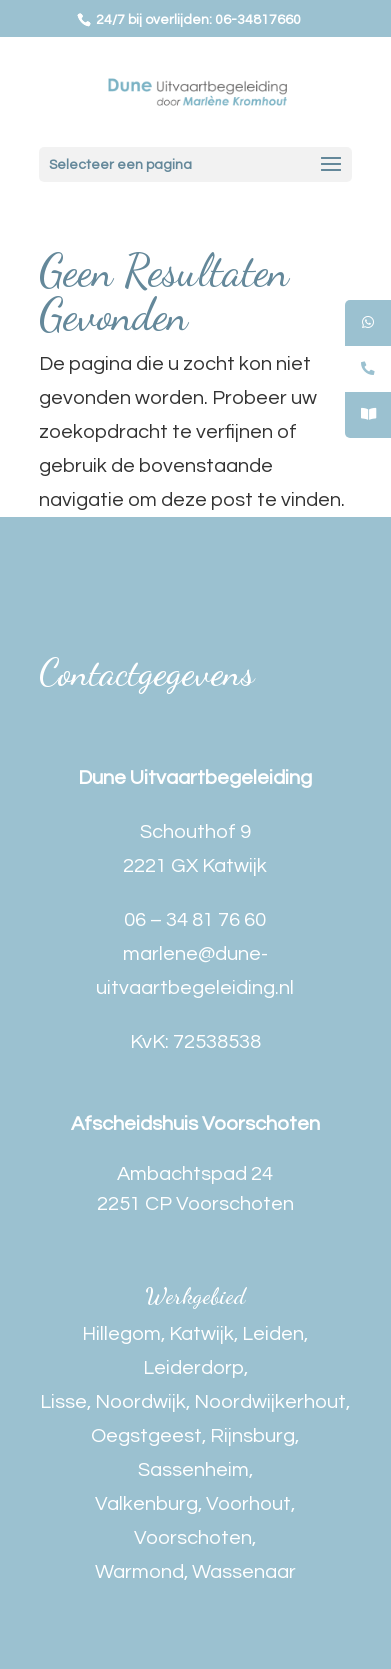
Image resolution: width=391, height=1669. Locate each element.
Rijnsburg (252, 1436)
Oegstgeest (146, 1436)
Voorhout (248, 1504)
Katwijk (201, 1334)
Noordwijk (140, 1402)
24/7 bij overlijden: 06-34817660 (197, 20)
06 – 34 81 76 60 (195, 920)
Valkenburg (146, 1504)
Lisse (63, 1402)
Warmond (139, 1572)
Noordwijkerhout (270, 1402)
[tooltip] (368, 323)
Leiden (273, 1334)
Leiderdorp (193, 1368)
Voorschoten (193, 1538)
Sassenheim (193, 1470)
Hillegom (121, 1334)
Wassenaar (244, 1572)
